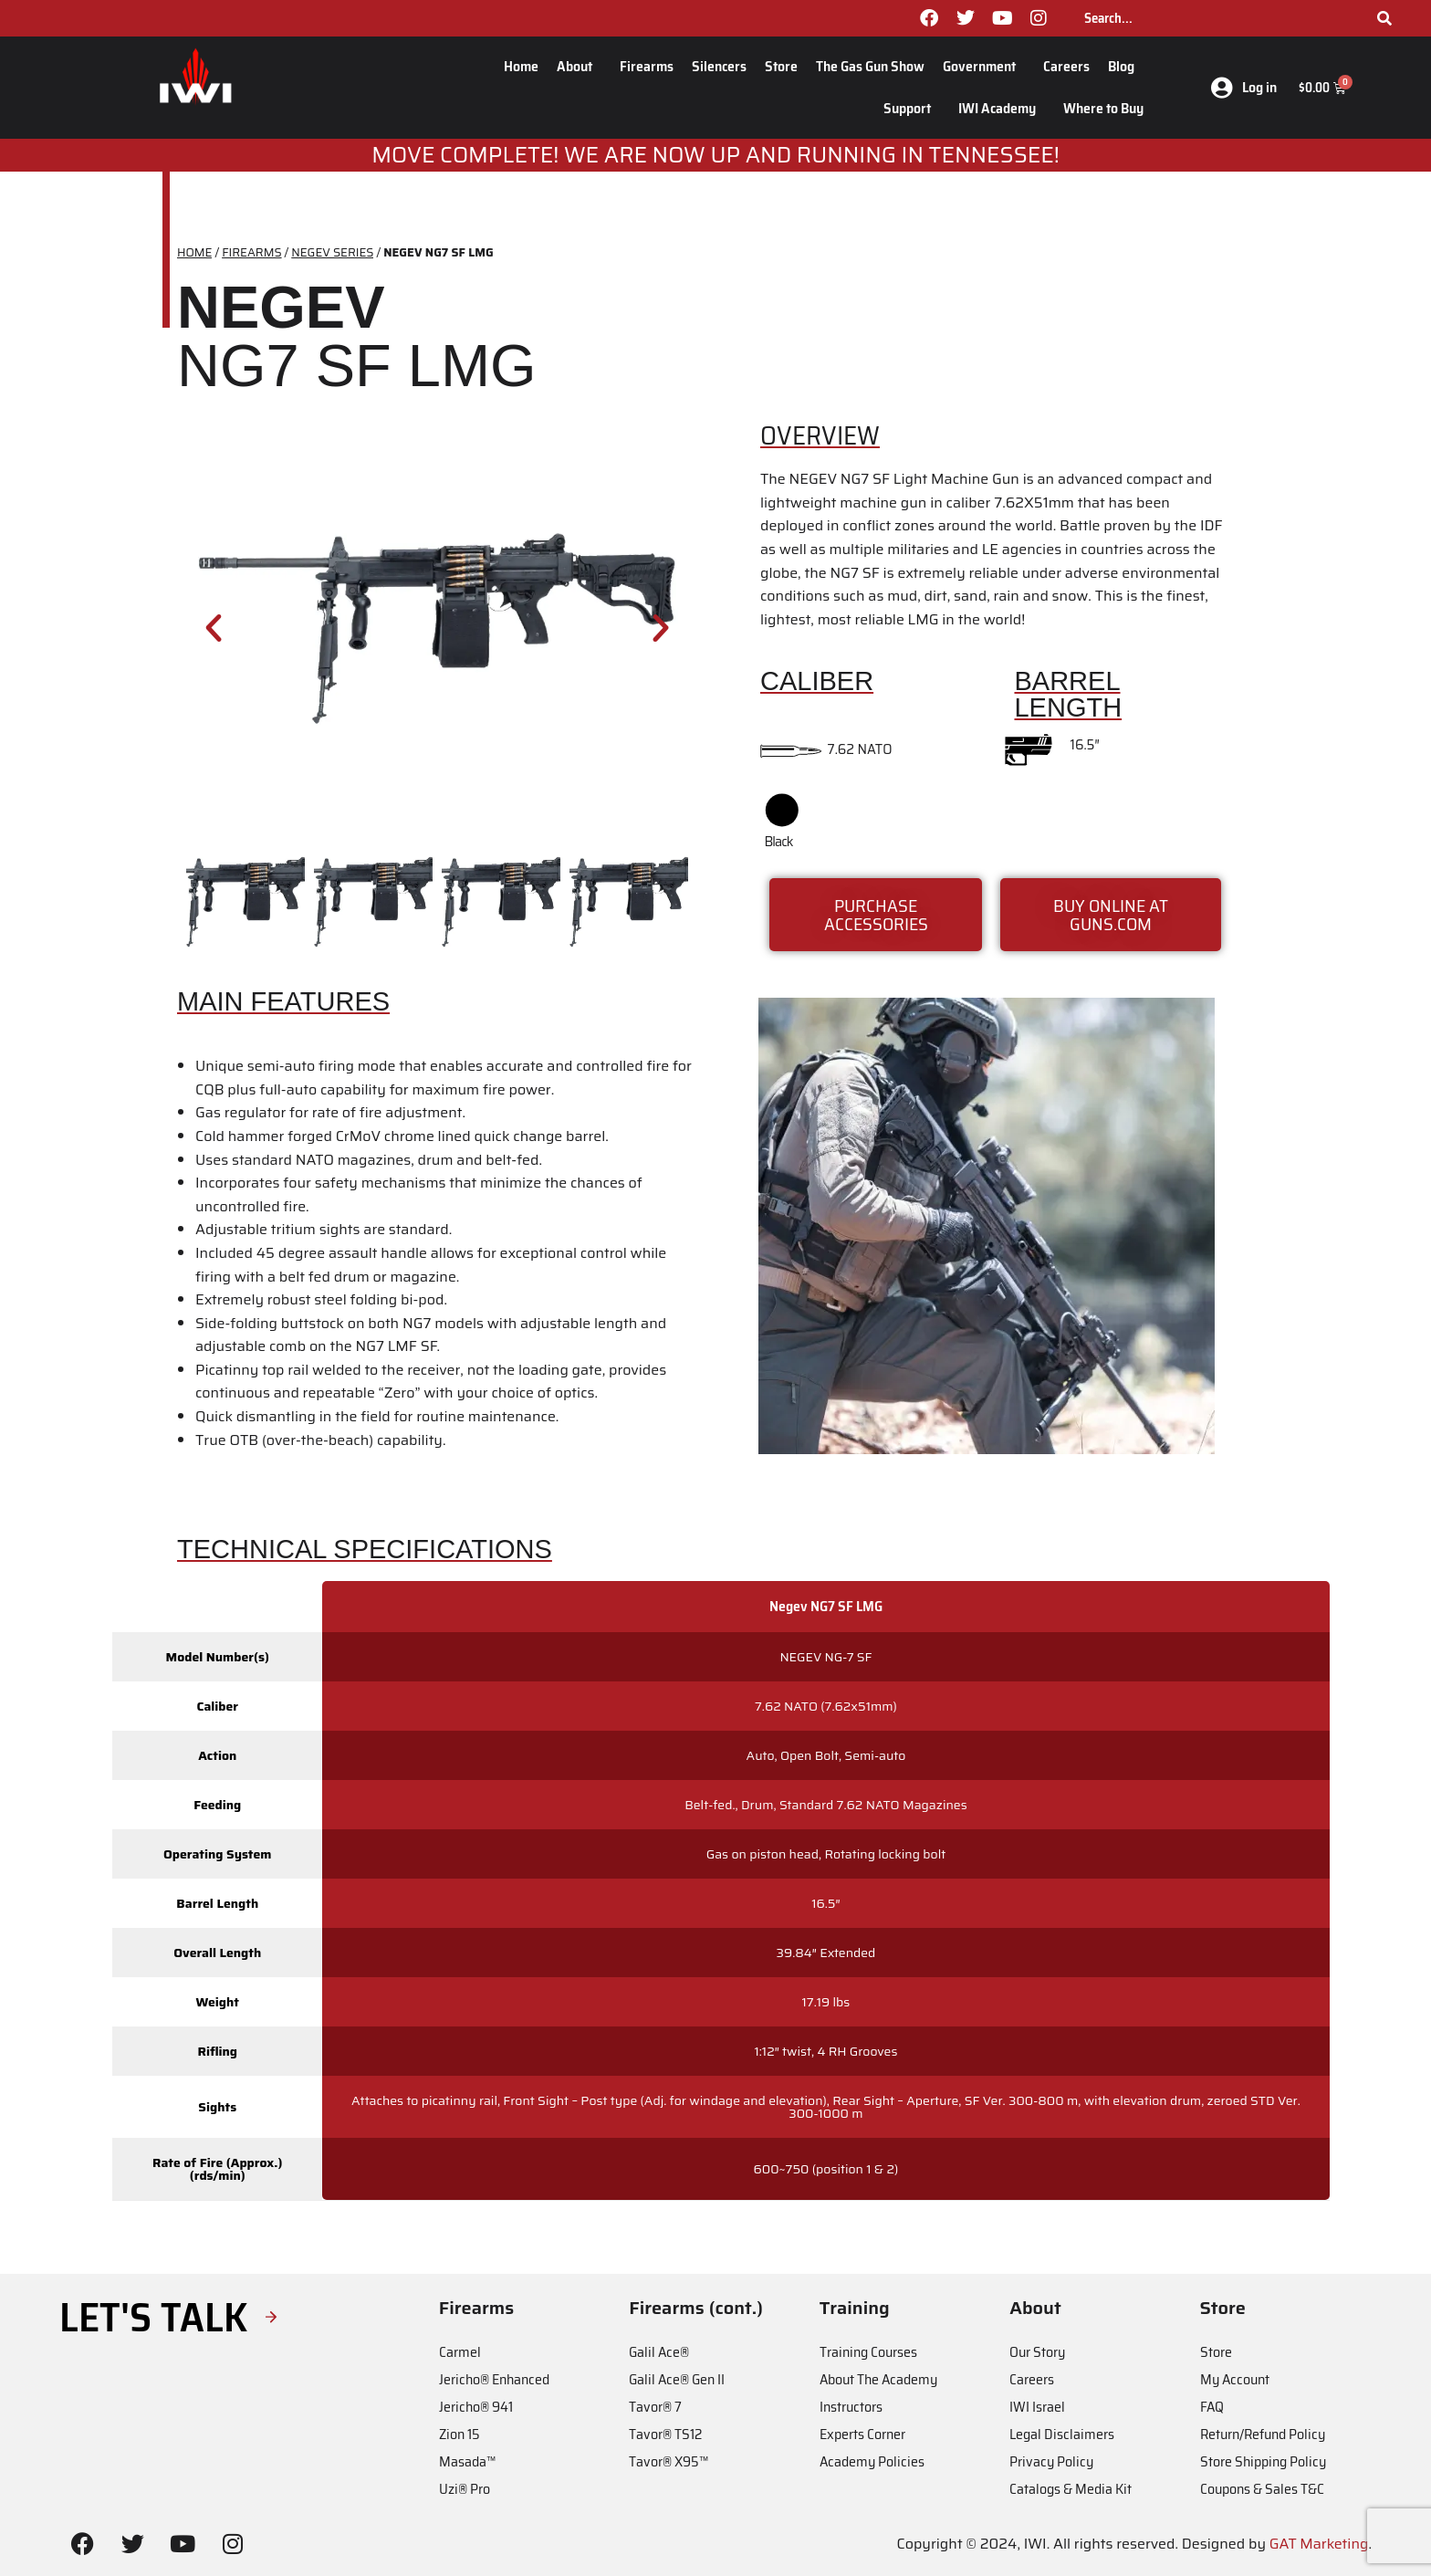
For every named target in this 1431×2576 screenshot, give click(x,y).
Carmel (460, 2351)
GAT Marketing (1319, 2543)
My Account (1234, 2379)
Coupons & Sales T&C (1262, 2488)
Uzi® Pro (464, 2488)
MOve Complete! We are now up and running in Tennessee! (715, 155)
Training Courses (868, 2351)
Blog (1126, 66)
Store (781, 66)
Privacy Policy (1051, 2461)
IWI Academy (1001, 108)
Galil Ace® (659, 2351)
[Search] (1384, 18)
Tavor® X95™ (668, 2461)
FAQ (1212, 2406)
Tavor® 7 (655, 2406)
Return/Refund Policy (1262, 2434)
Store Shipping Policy (1263, 2461)
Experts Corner (862, 2434)
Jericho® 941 (476, 2406)
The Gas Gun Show (870, 66)
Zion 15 (459, 2434)
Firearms (647, 66)
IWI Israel (1037, 2406)
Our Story (1037, 2351)
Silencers (719, 66)
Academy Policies (872, 2461)
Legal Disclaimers (1061, 2434)
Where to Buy (1103, 108)
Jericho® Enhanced (494, 2379)
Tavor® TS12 (665, 2434)
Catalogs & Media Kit (1070, 2488)
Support (911, 108)
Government (984, 66)
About (579, 66)
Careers (1066, 66)
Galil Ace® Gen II (677, 2379)
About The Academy (878, 2379)
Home (521, 66)
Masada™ (467, 2461)
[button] (213, 628)
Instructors (851, 2406)
